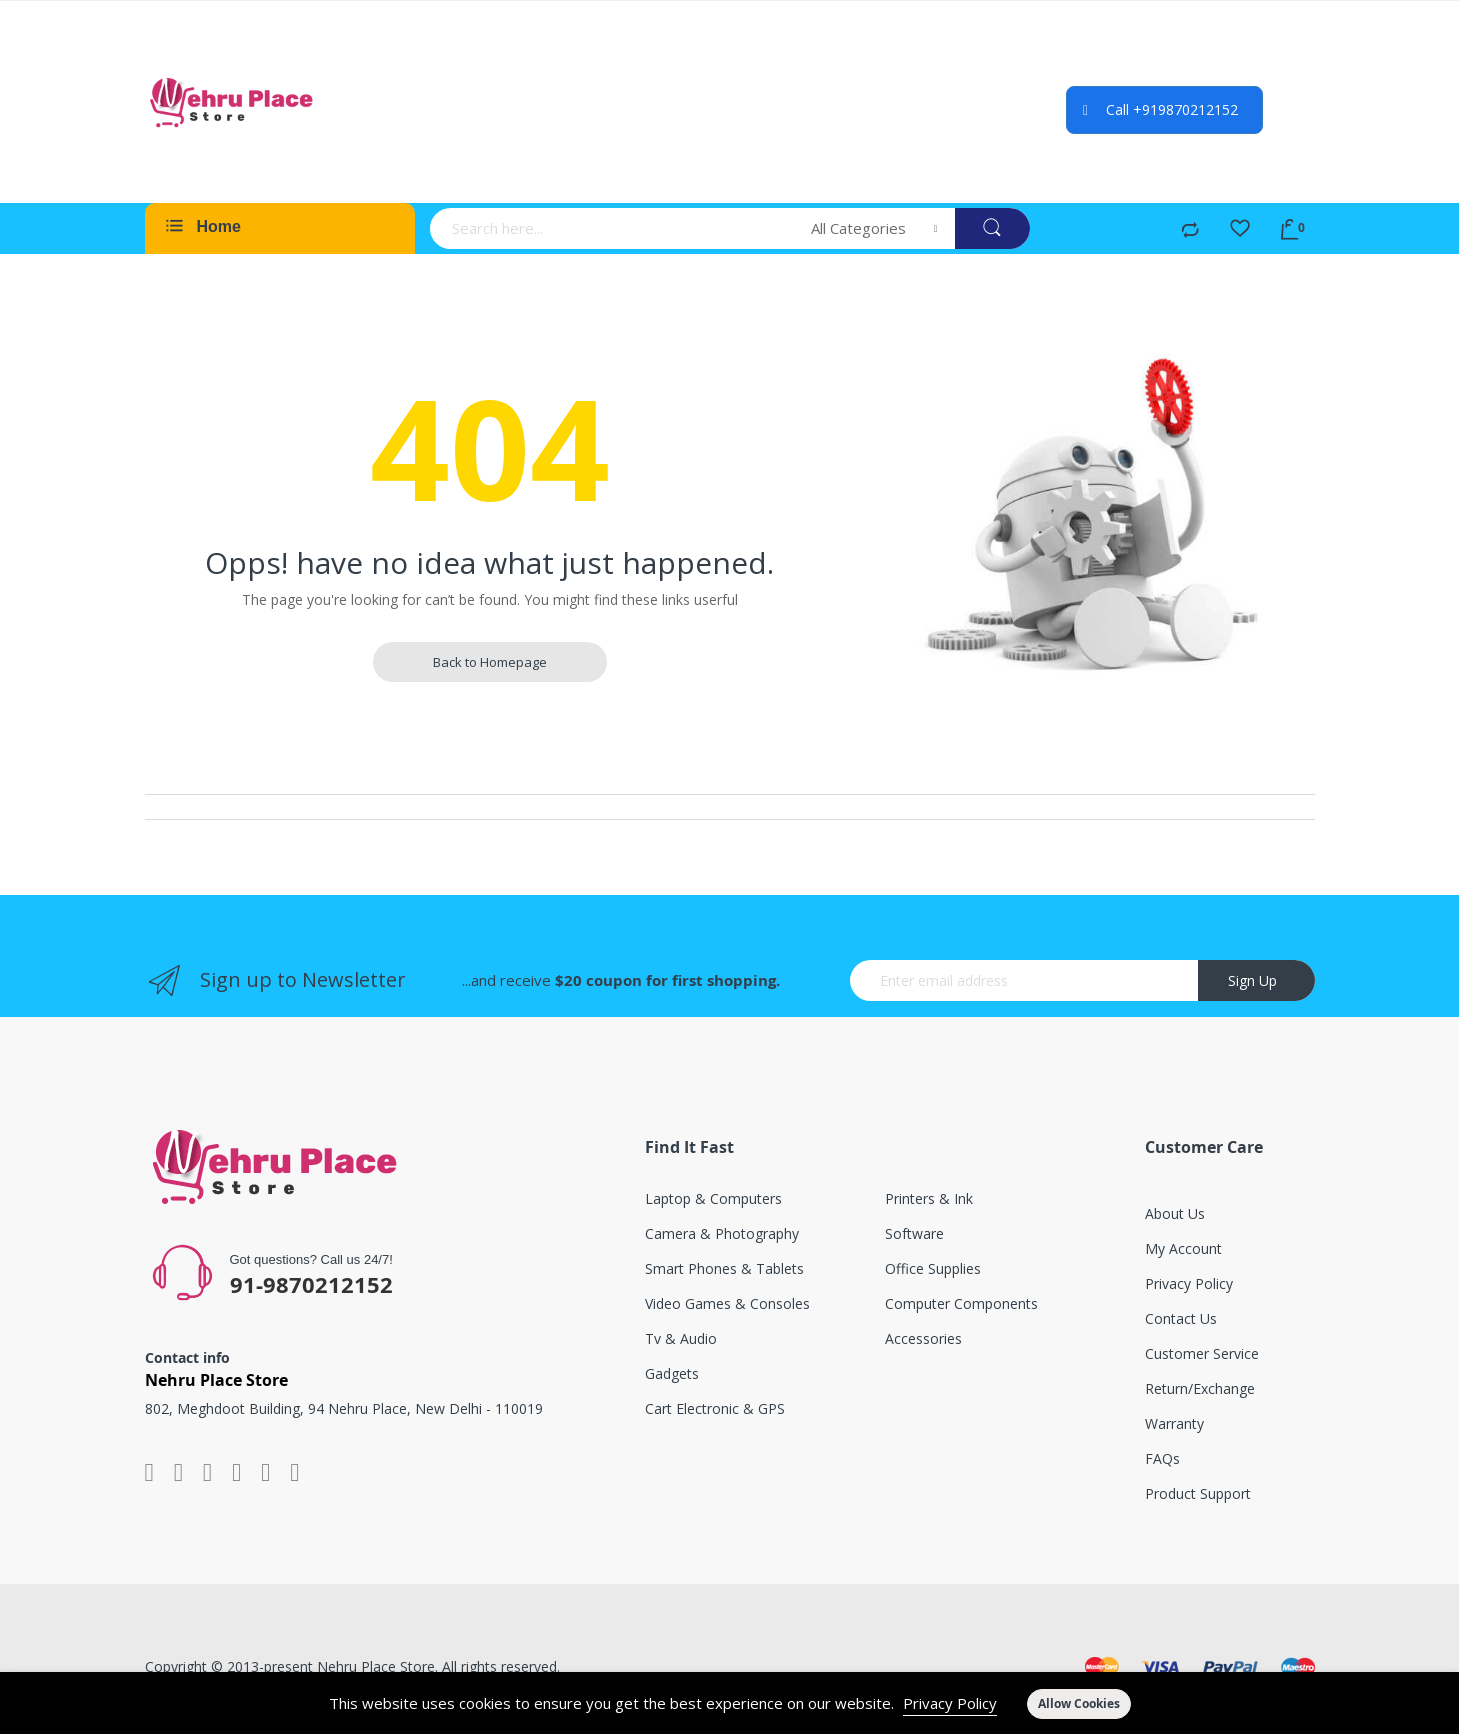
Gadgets (672, 1373)
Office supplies (933, 1268)
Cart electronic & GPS (715, 1408)
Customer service (1202, 1353)
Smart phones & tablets (724, 1268)
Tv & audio (681, 1338)
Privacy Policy (950, 1703)
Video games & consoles (727, 1303)
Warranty (1174, 1423)
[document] (729, 1703)
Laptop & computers (713, 1198)
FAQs (1162, 1458)
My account (1183, 1248)
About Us (1175, 1213)
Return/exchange (1200, 1388)
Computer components (961, 1303)
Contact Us (1181, 1318)
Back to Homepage (490, 662)
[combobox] (614, 228)
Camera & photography (722, 1233)
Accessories (923, 1338)
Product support (1198, 1493)
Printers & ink (929, 1198)
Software (914, 1233)
